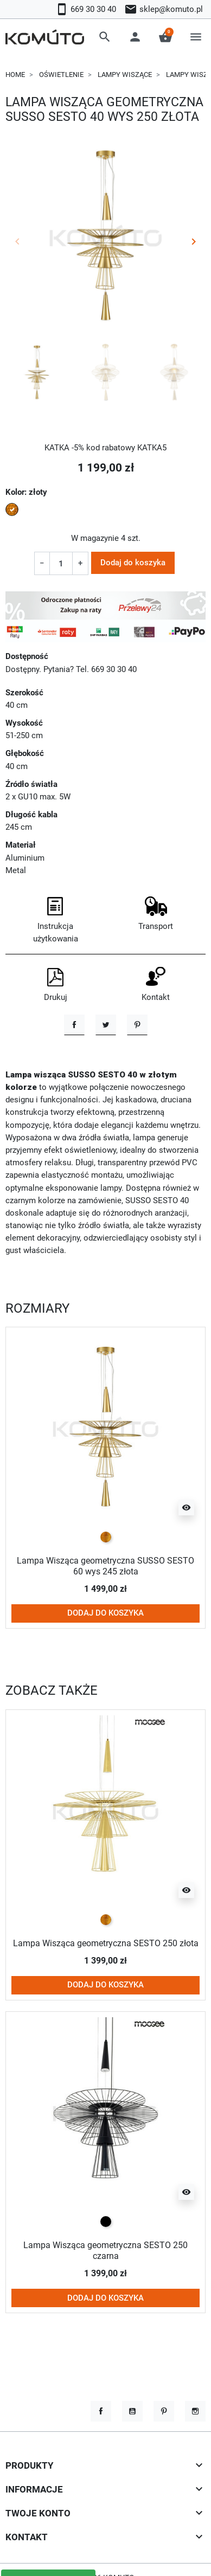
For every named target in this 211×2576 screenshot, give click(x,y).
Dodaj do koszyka (132, 562)
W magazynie (95, 538)
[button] (104, 37)
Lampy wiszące (125, 74)
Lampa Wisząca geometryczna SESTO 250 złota (106, 1944)
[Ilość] (60, 563)
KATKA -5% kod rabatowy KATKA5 (105, 448)
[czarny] (105, 2222)
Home (15, 74)
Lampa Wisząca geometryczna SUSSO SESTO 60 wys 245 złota (105, 1566)
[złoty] (105, 1537)
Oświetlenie (61, 74)
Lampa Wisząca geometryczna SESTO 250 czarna (105, 2251)
